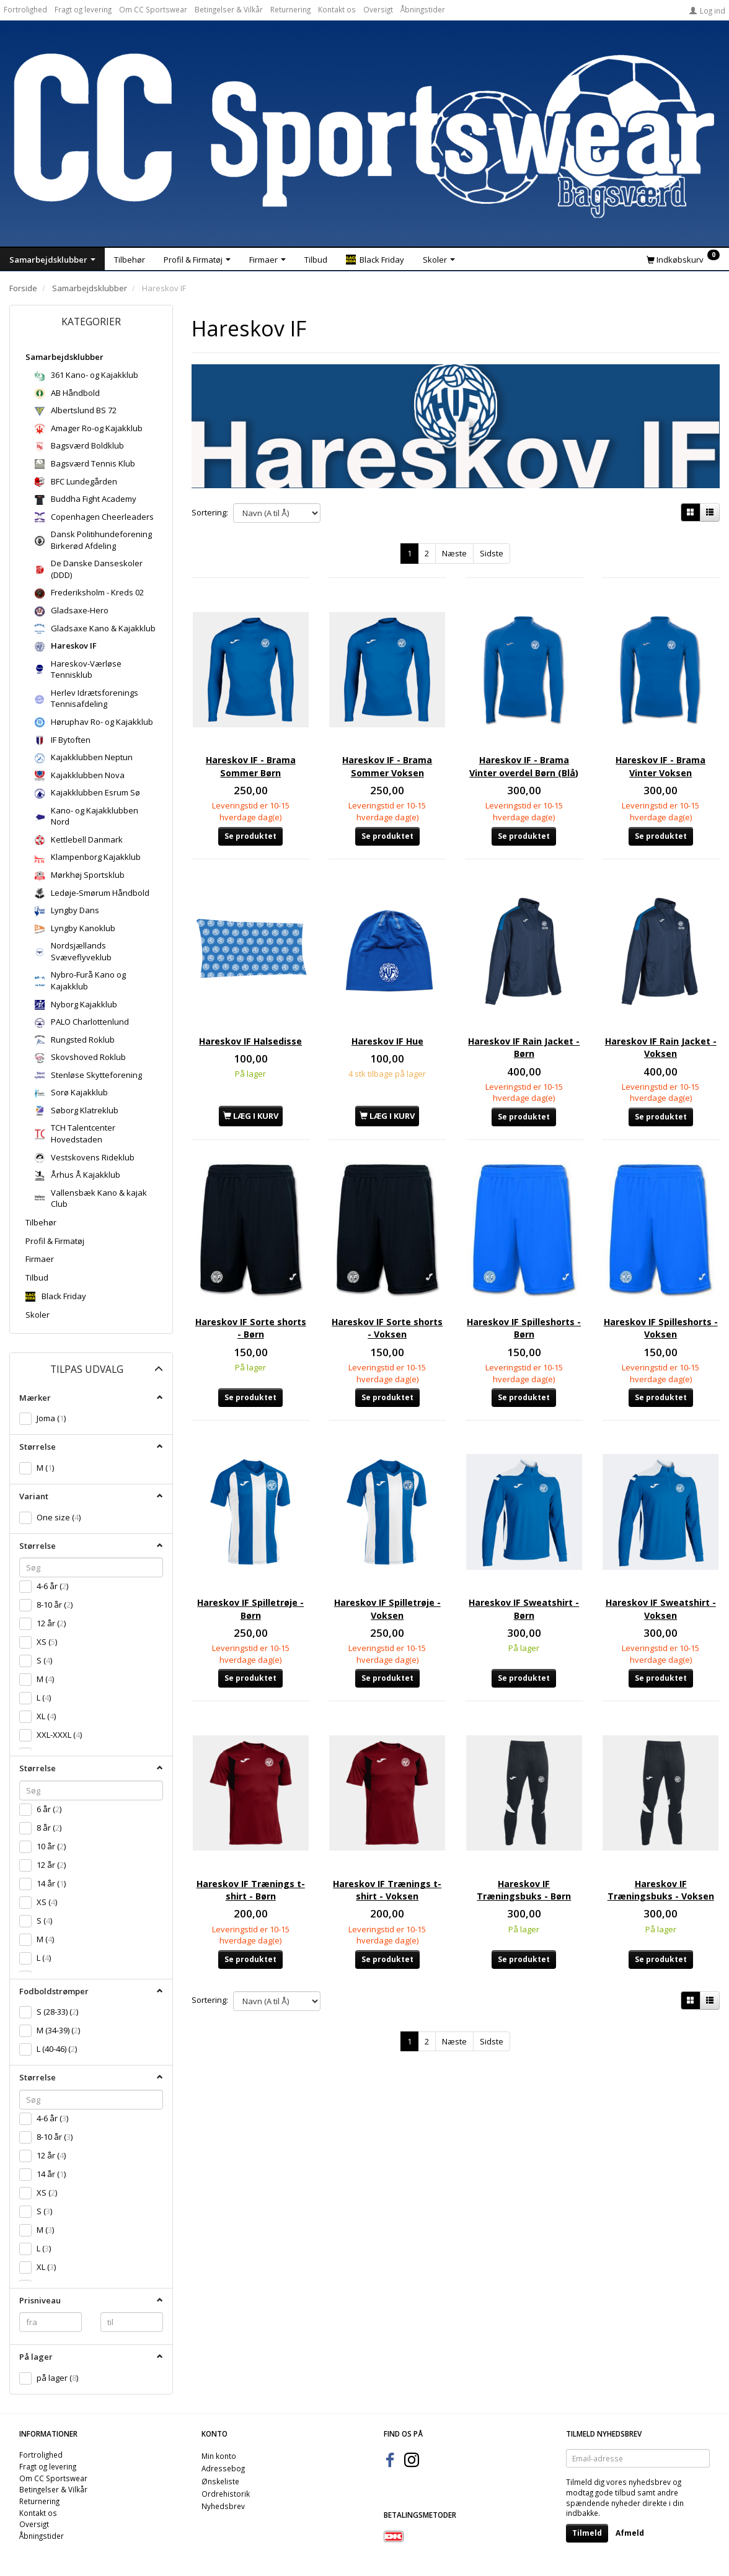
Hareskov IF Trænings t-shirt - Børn (250, 1814)
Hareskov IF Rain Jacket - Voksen (660, 1022)
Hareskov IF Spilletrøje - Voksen (387, 1550)
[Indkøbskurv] (683, 259)
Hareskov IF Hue (387, 1016)
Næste (454, 553)
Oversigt (378, 9)
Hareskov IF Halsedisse (250, 1022)
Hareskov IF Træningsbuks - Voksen (660, 1820)
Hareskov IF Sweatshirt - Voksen (660, 1550)
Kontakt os (337, 9)
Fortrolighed (25, 9)
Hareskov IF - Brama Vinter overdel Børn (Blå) (524, 752)
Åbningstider (422, 9)
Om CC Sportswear (153, 9)
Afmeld (630, 2533)
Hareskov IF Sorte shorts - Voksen (387, 1286)
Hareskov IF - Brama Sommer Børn (251, 746)
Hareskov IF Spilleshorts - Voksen (660, 1286)
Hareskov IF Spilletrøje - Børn (250, 1550)
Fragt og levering (83, 9)
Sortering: (210, 512)
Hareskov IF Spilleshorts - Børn (524, 1286)
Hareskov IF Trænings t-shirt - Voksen (387, 1814)
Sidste (491, 553)
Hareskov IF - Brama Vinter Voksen (660, 746)
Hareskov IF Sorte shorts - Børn (250, 1286)
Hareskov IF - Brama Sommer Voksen (387, 746)
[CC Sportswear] (364, 136)
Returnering (290, 9)
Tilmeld (587, 2533)
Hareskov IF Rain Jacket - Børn (524, 1022)
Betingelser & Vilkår (229, 9)
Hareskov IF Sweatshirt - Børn (524, 1550)
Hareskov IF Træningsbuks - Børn (524, 1814)
